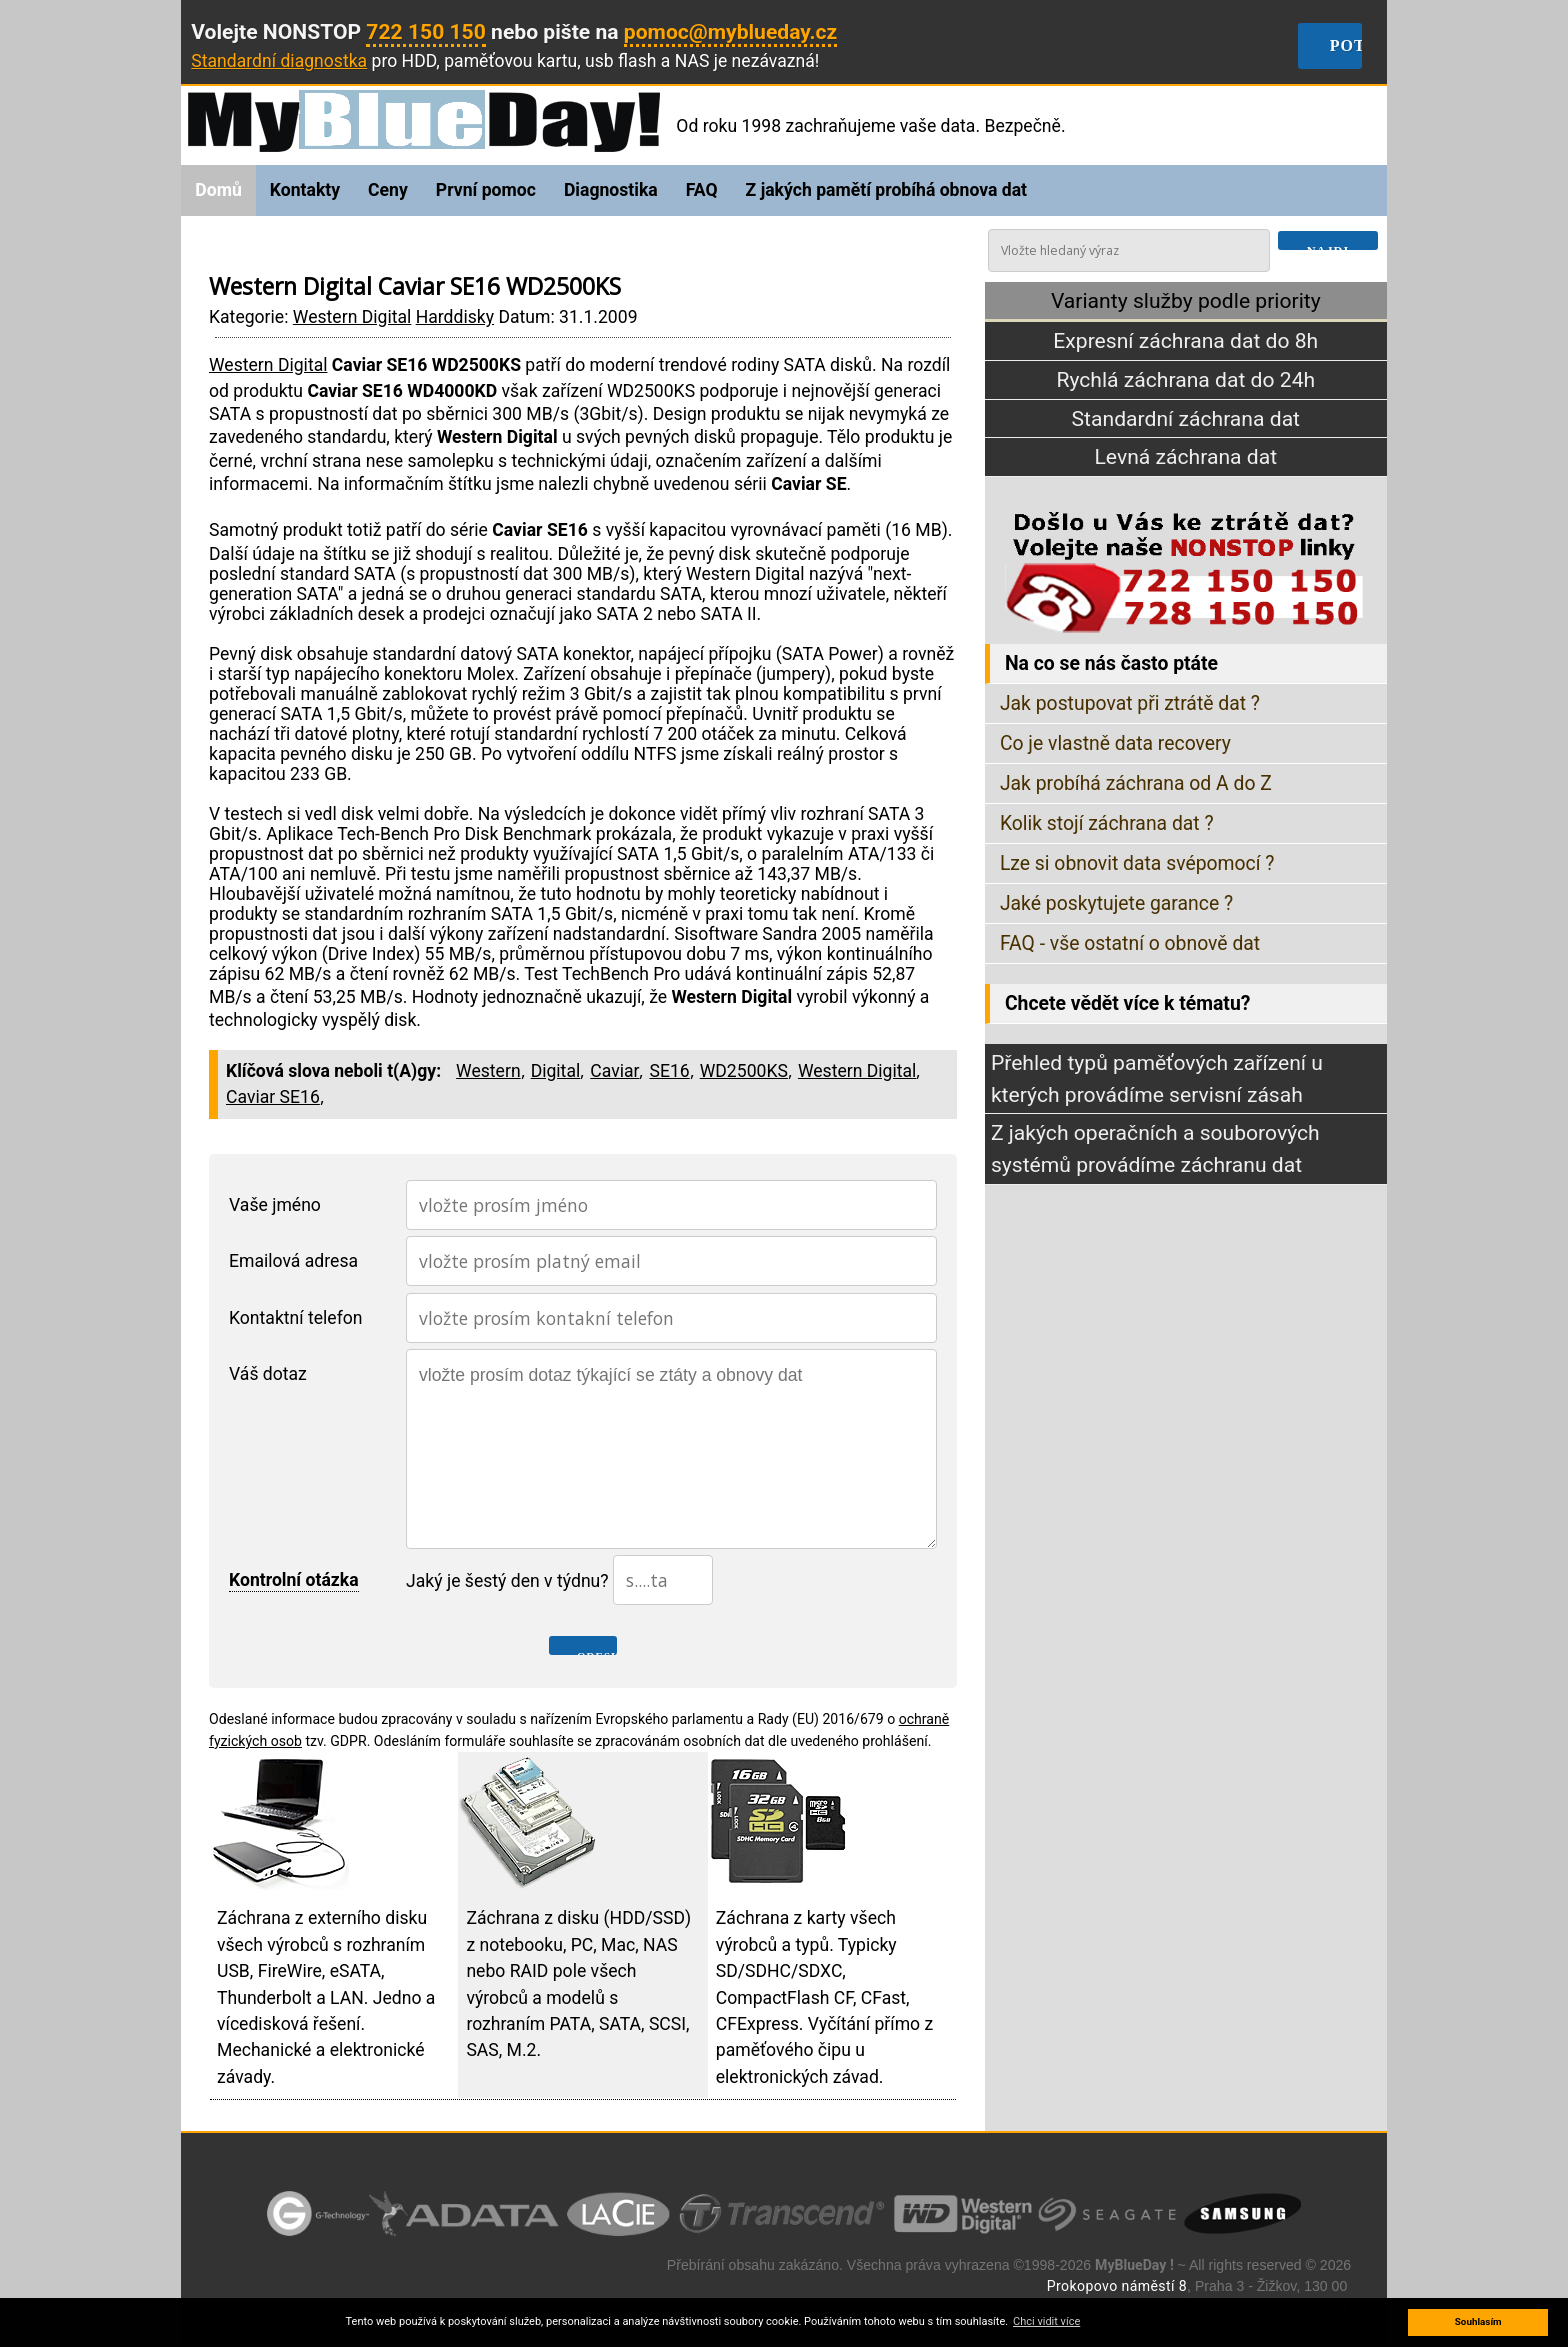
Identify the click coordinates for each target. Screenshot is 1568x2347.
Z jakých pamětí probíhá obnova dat (886, 190)
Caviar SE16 (273, 1097)
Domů (218, 190)
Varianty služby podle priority (1186, 300)
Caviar (614, 1071)
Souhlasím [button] (1478, 2321)
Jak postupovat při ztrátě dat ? (1130, 703)
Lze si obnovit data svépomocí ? (1137, 863)
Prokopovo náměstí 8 (1117, 2286)
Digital (556, 1071)
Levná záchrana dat (1186, 457)
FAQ (702, 190)
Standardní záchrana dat (1186, 418)
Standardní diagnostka (279, 61)
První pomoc (486, 190)
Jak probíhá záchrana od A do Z (1136, 783)
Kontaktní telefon (296, 1318)
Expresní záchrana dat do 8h (1185, 341)
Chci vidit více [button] (1046, 2321)
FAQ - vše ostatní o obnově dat (1130, 943)
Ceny (388, 190)
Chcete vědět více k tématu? (1127, 1003)
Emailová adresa (293, 1261)
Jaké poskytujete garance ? (1116, 903)
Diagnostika (611, 190)
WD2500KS (744, 1071)
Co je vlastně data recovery (1115, 743)
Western (488, 1071)
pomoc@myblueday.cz (731, 31)
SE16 (669, 1071)
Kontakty (305, 190)
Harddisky (455, 317)
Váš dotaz (268, 1374)
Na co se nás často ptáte (1111, 663)
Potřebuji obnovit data (1346, 46)
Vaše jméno (275, 1205)
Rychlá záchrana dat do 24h (1185, 379)
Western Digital (352, 317)
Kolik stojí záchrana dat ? (1107, 823)
